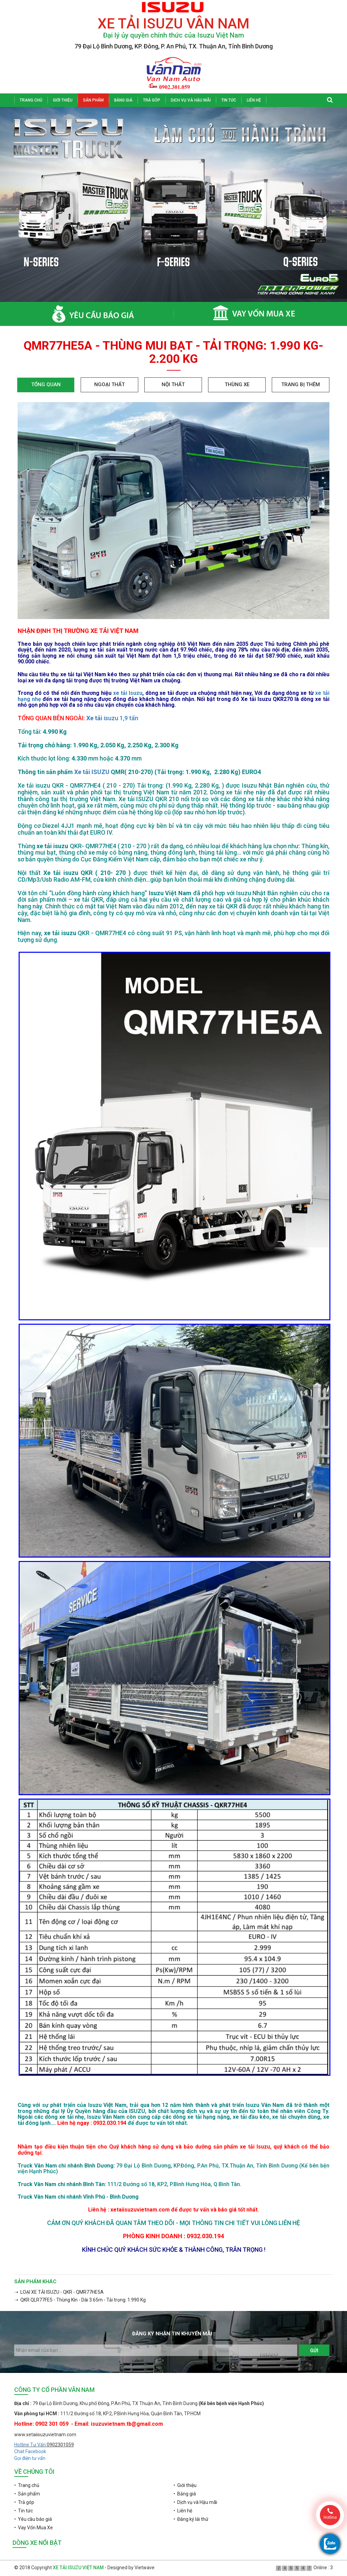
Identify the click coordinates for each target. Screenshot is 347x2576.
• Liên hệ (183, 2510)
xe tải (121, 693)
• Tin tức (23, 2510)
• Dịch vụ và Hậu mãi (195, 2502)
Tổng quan (46, 384)
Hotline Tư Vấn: (30, 2444)
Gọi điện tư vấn (29, 2458)
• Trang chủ (26, 2485)
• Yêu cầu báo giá (33, 2519)
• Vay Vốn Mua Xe (33, 2527)
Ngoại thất (109, 384)
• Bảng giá (185, 2493)
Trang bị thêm (300, 384)
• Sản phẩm (27, 2493)
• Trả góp (24, 2502)
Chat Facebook (30, 2451)
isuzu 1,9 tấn (121, 718)
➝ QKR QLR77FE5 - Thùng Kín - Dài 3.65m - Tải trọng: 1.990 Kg (80, 2300)
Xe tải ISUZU (91, 771)
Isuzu (135, 693)
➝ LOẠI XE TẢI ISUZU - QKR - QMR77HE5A (59, 2292)
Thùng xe (237, 384)
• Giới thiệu (185, 2485)
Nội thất (173, 384)
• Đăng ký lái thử (191, 2519)
